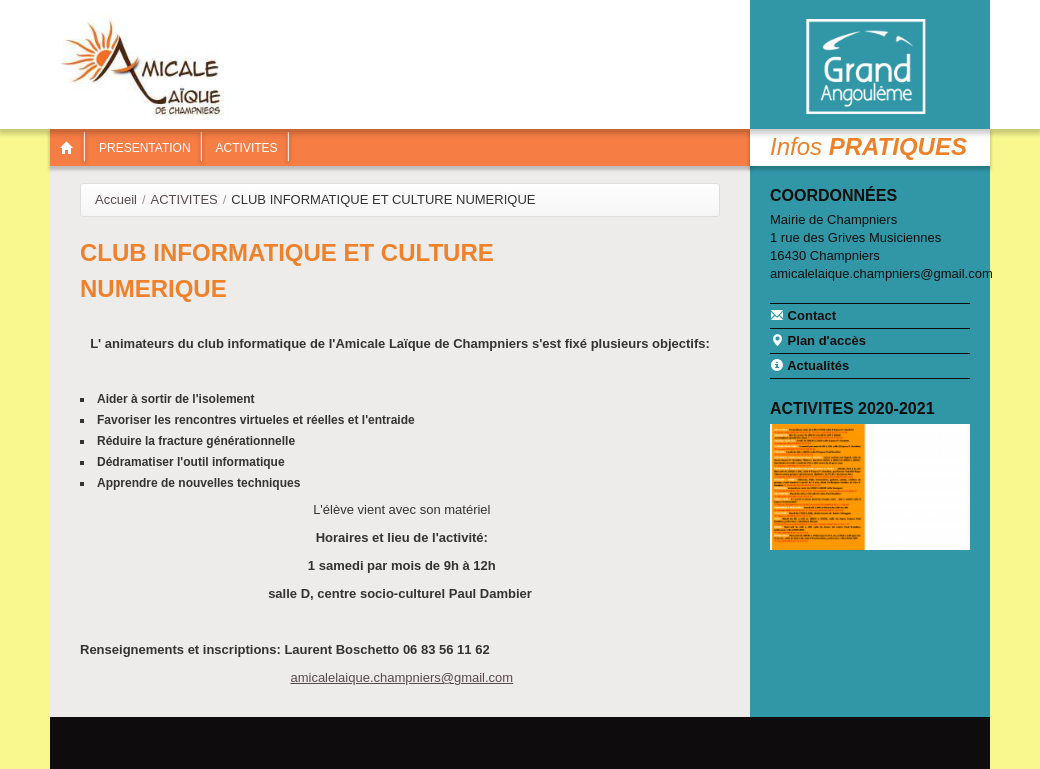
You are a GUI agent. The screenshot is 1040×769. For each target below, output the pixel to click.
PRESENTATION (145, 148)
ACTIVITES (247, 148)
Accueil (116, 199)
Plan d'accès (818, 340)
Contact (803, 315)
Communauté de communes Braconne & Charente (865, 67)
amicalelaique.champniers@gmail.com (401, 677)
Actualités (809, 365)
